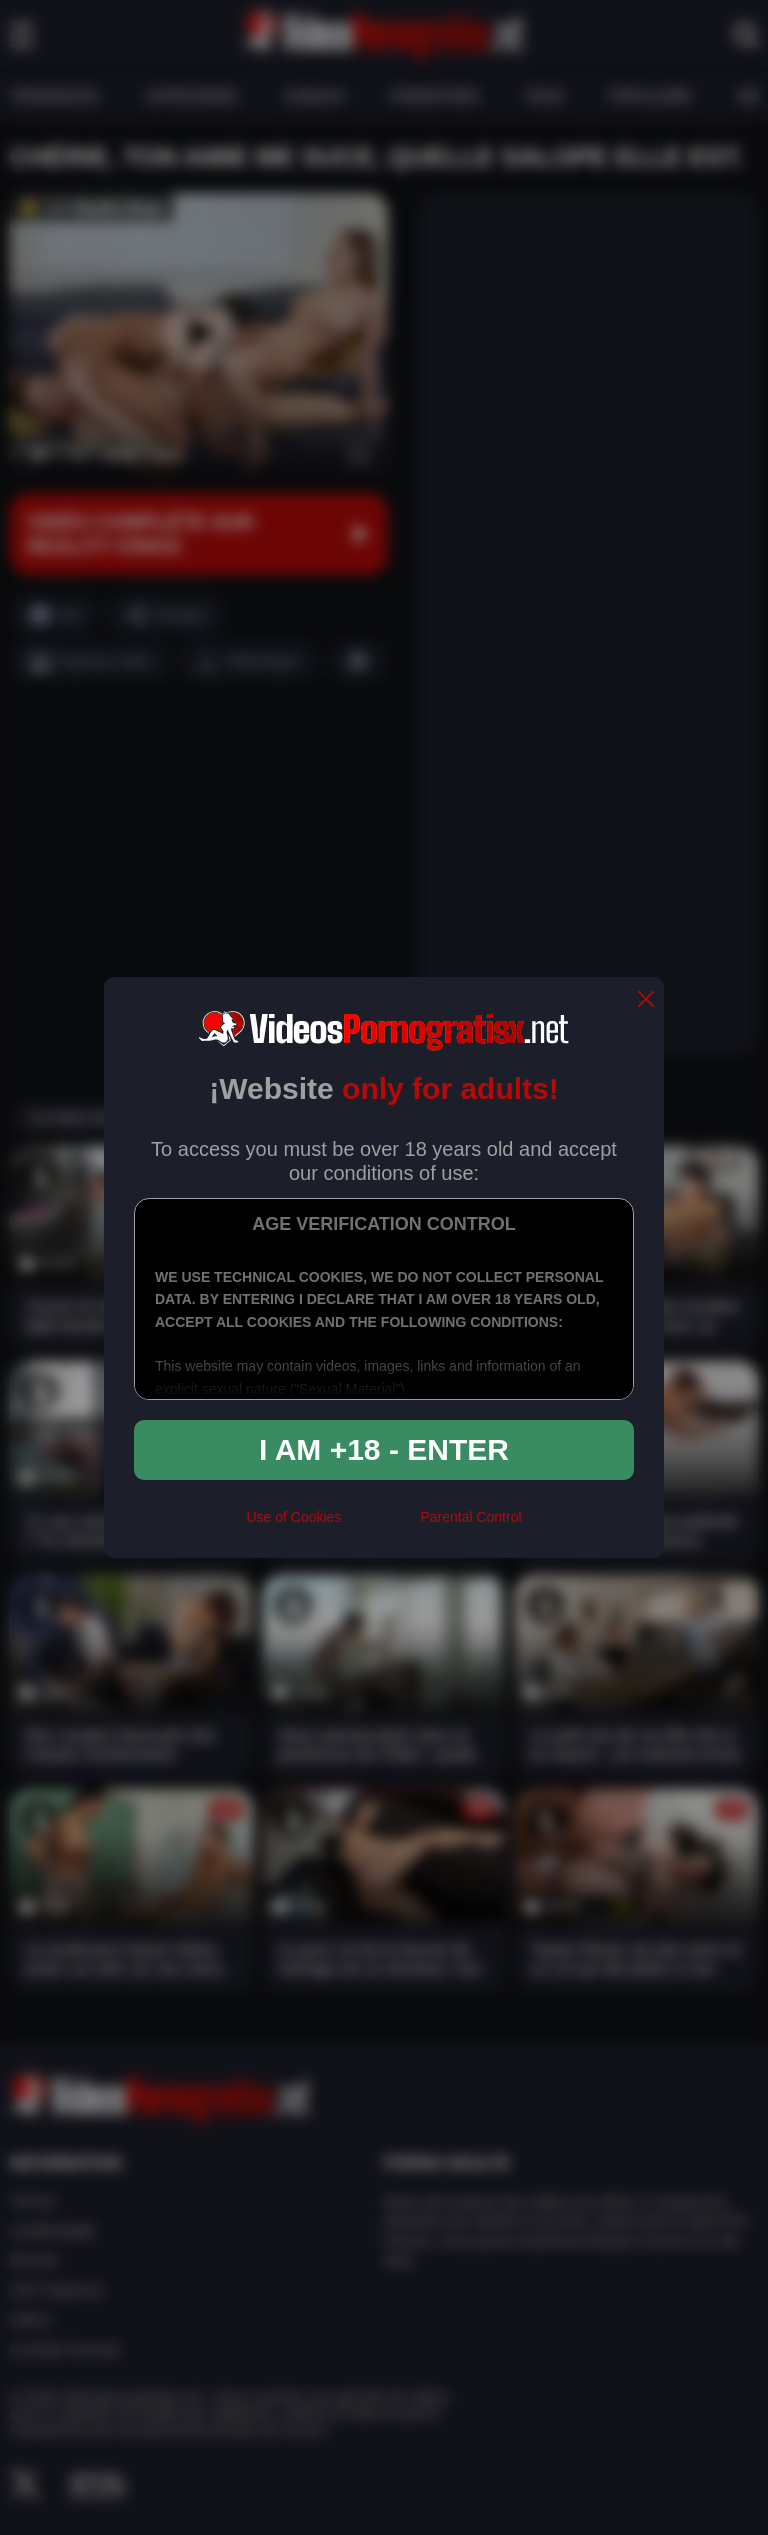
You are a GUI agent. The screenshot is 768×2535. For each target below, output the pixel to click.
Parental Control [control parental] (470, 1517)
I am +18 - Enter (384, 1449)
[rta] (380, 1525)
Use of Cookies (293, 1517)
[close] (646, 1000)
